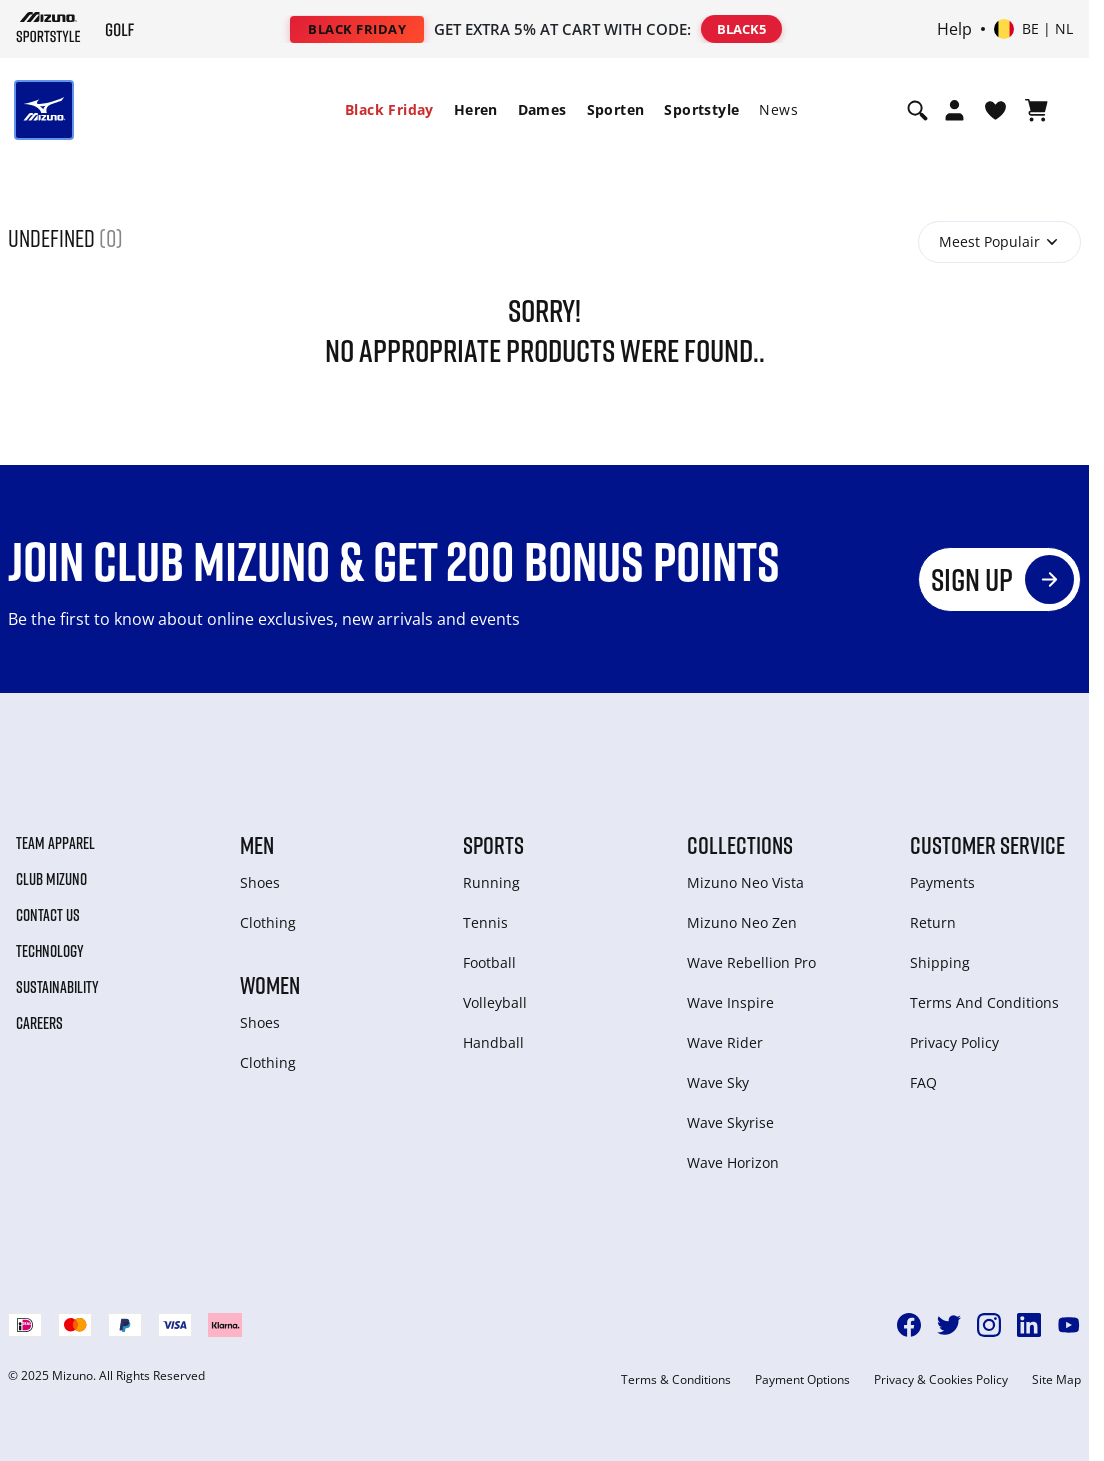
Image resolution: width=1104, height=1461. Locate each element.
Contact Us (48, 915)
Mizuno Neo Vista (745, 882)
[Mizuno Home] (48, 27)
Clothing (268, 922)
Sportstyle (701, 109)
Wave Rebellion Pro (751, 962)
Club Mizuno (51, 879)
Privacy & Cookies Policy (941, 1380)
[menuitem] (389, 110)
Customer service (987, 845)
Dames (542, 109)
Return (933, 922)
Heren (476, 109)
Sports (493, 845)
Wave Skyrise (730, 1122)
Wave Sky (718, 1082)
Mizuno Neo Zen (742, 922)
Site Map (1056, 1380)
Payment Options (802, 1380)
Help (954, 29)
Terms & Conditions (676, 1380)
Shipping (940, 962)
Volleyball (495, 1002)
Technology (50, 951)
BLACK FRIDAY (357, 29)
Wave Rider (725, 1042)
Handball (493, 1042)
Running (491, 882)
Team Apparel (55, 843)
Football (489, 962)
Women (270, 985)
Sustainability (57, 987)
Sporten (616, 109)
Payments (942, 882)
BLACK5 (741, 29)
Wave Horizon (733, 1162)
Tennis (485, 922)
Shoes (260, 882)
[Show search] (917, 110)
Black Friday (389, 109)
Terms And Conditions (984, 1002)
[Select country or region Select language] (1033, 29)
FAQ (923, 1082)
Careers (39, 1023)
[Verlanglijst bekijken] (995, 110)
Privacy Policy (954, 1042)
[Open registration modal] (954, 110)
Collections (740, 845)
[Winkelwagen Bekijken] (1036, 110)
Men (257, 845)
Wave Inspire (730, 1002)
